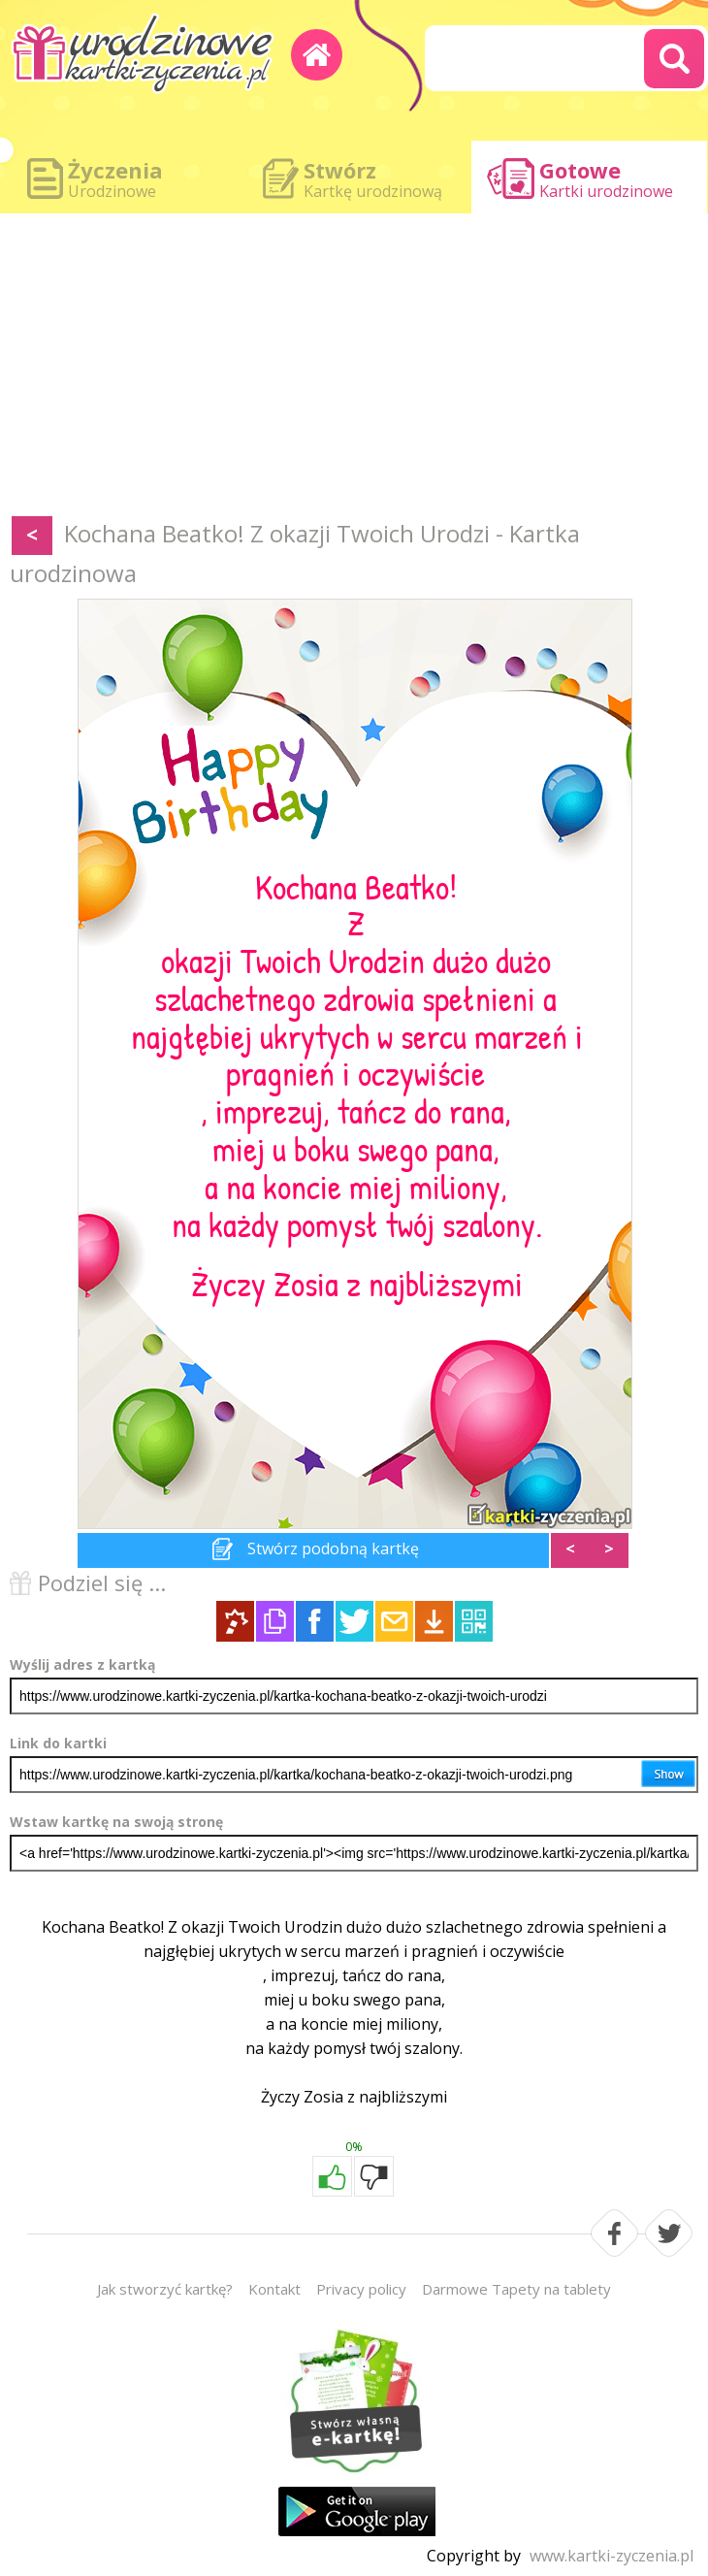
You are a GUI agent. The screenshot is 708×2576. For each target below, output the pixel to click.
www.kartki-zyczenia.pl (611, 2555)
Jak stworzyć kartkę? (165, 2289)
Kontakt (274, 2289)
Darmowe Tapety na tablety (516, 2289)
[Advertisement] (354, 369)
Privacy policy (361, 2289)
